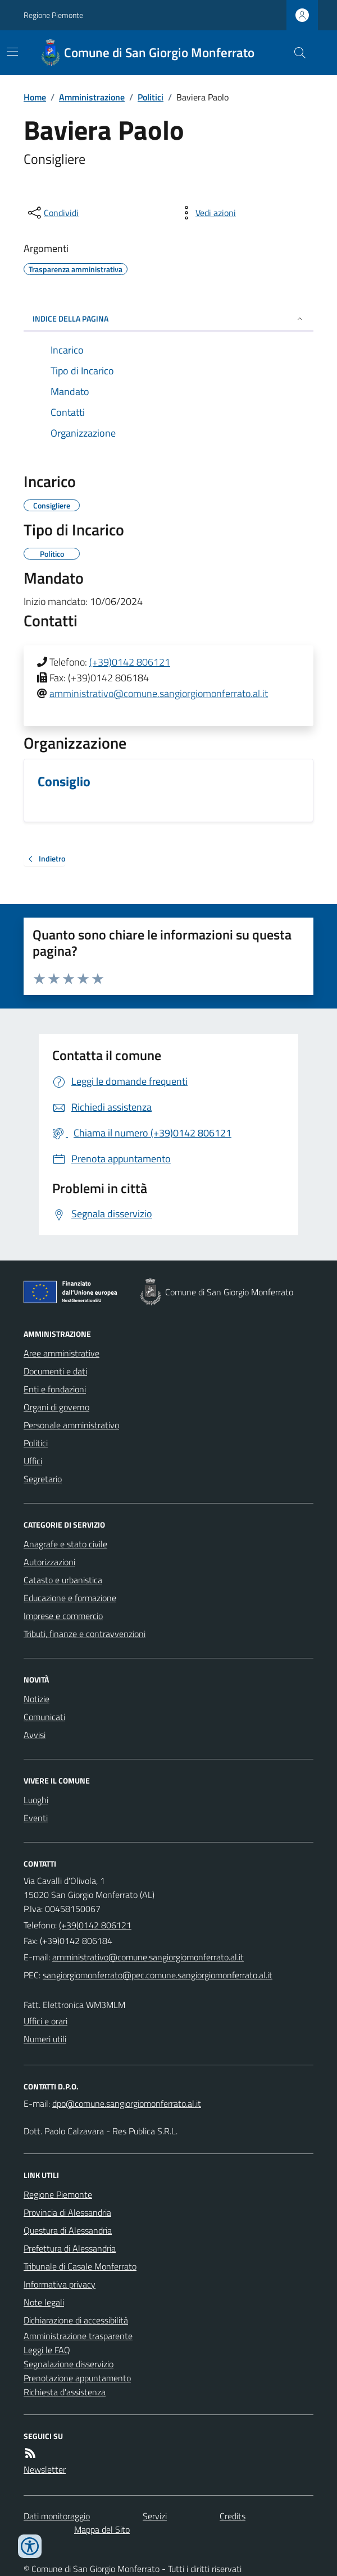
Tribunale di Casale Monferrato (80, 2266)
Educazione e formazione (70, 1598)
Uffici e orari (45, 2021)
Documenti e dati (55, 1371)
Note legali (44, 2302)
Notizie (36, 1699)
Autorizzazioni (49, 1562)
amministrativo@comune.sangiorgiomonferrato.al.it (158, 693)
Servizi (155, 2516)
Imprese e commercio (63, 1615)
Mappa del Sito (102, 2529)
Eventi (36, 1818)
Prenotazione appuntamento (77, 2378)
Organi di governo (56, 1407)
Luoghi (36, 1800)
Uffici (33, 1461)
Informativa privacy (59, 2284)
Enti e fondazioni (55, 1389)
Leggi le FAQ (47, 2350)
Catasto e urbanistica (63, 1580)
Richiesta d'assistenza (65, 2392)
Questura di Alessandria (68, 2230)
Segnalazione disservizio (68, 2364)
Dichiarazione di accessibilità (76, 2320)
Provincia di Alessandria (67, 2212)
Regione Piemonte (53, 15)
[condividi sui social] (52, 213)
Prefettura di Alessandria (70, 2248)
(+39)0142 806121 (129, 662)
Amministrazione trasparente (78, 2336)
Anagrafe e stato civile (65, 1544)
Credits (232, 2516)
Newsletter (45, 2469)
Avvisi (34, 1734)
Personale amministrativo (71, 1425)
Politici (150, 97)
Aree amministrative (61, 1353)
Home (35, 97)
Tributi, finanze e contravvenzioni (84, 1633)
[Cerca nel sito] (295, 52)
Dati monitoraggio (57, 2516)
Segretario (43, 1479)
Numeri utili (45, 2039)
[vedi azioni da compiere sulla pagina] (206, 213)
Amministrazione (92, 97)
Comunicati (44, 1717)
